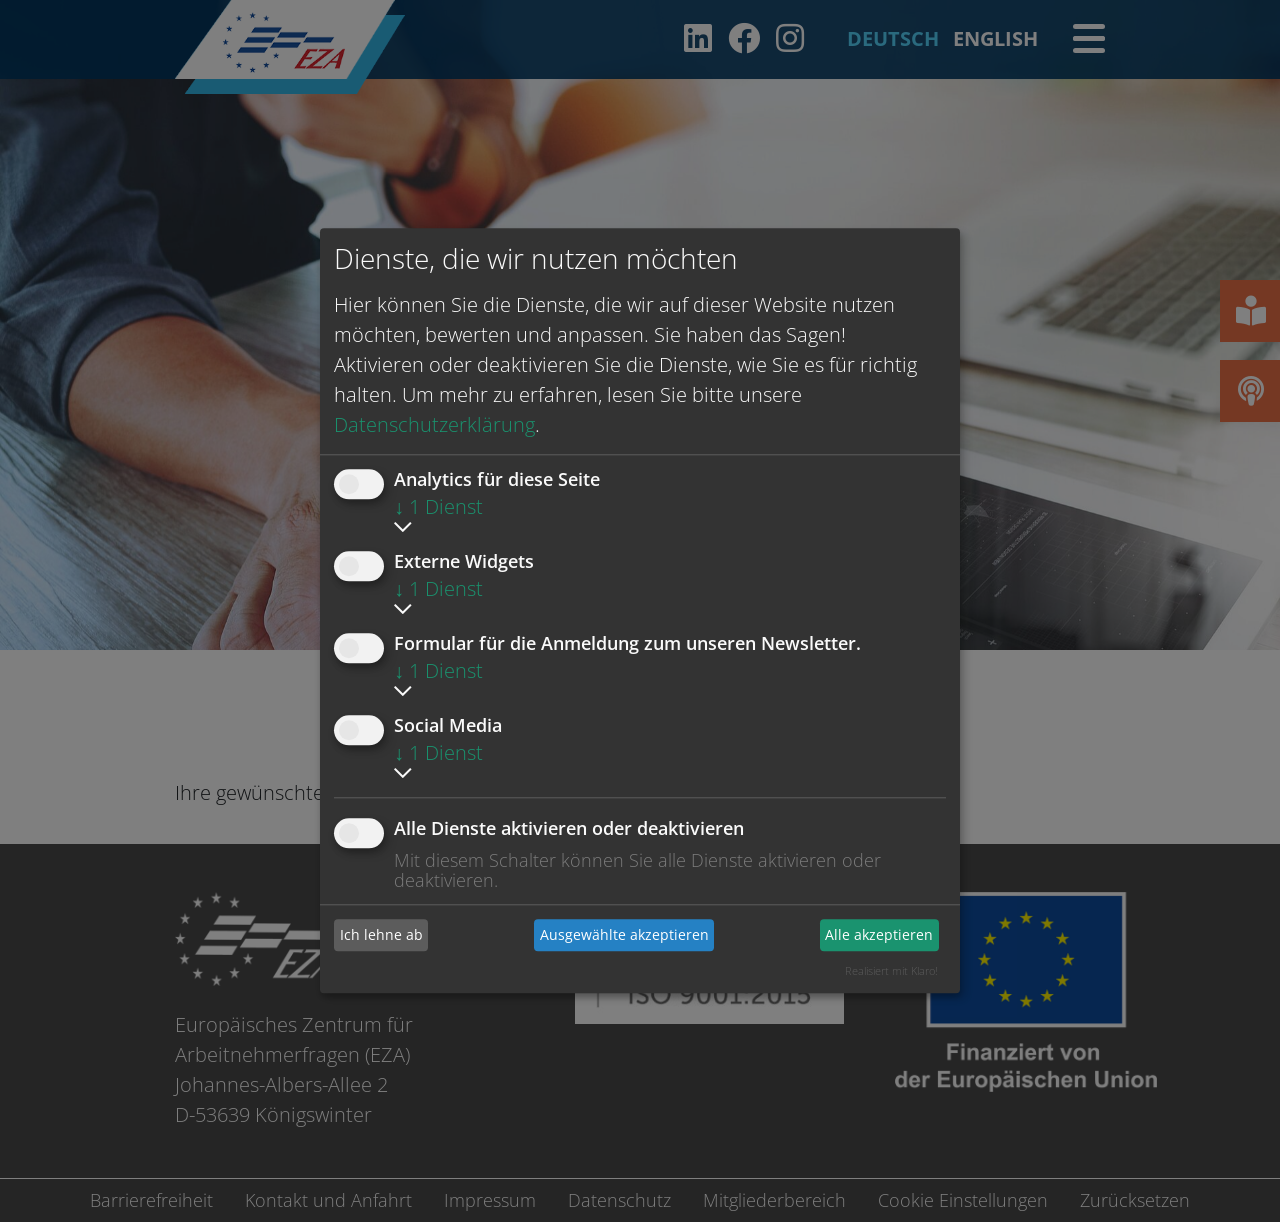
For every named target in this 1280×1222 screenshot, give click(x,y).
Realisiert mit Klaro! (891, 970)
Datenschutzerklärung (434, 424)
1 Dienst (438, 506)
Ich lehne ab (381, 934)
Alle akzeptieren (879, 934)
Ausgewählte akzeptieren (624, 934)
